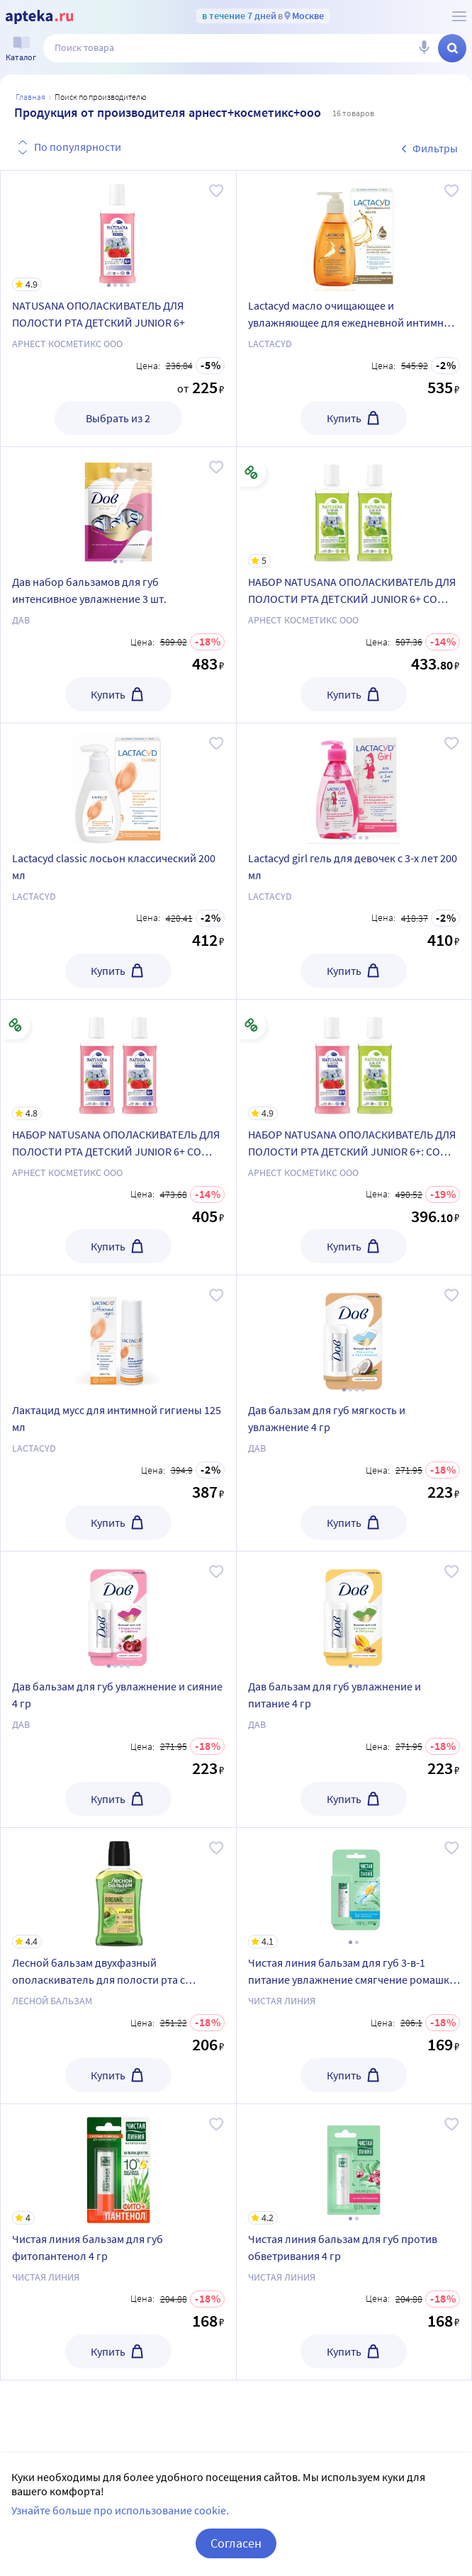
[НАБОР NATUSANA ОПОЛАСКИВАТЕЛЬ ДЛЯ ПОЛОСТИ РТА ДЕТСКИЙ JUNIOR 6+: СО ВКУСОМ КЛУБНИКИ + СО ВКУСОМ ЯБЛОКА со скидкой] (354, 1060)
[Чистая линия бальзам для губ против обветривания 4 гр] (354, 2164)
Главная (30, 96)
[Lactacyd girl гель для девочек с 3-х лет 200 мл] (354, 783)
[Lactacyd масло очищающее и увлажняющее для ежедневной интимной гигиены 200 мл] (354, 231)
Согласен (236, 2543)
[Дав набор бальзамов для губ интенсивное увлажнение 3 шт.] (118, 507)
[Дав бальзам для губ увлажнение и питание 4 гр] (354, 1612)
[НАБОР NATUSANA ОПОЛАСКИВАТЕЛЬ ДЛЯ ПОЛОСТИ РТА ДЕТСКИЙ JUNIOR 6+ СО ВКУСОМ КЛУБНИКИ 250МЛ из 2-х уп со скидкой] (118, 1060)
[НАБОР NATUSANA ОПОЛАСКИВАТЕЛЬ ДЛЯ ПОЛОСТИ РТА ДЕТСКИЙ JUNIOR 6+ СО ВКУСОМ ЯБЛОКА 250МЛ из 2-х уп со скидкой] (354, 507)
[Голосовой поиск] (423, 48)
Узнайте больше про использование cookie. (120, 2510)
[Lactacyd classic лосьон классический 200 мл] (118, 783)
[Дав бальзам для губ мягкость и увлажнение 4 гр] (354, 1335)
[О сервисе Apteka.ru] (459, 16)
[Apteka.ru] (39, 17)
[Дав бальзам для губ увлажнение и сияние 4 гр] (118, 1612)
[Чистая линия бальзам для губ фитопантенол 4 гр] (118, 2164)
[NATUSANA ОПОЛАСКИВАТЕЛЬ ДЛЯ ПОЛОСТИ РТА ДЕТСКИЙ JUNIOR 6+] (118, 231)
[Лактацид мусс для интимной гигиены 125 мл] (118, 1335)
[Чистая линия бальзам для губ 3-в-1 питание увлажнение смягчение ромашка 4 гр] (354, 1888)
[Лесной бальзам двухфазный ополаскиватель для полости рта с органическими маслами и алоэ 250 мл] (118, 1888)
